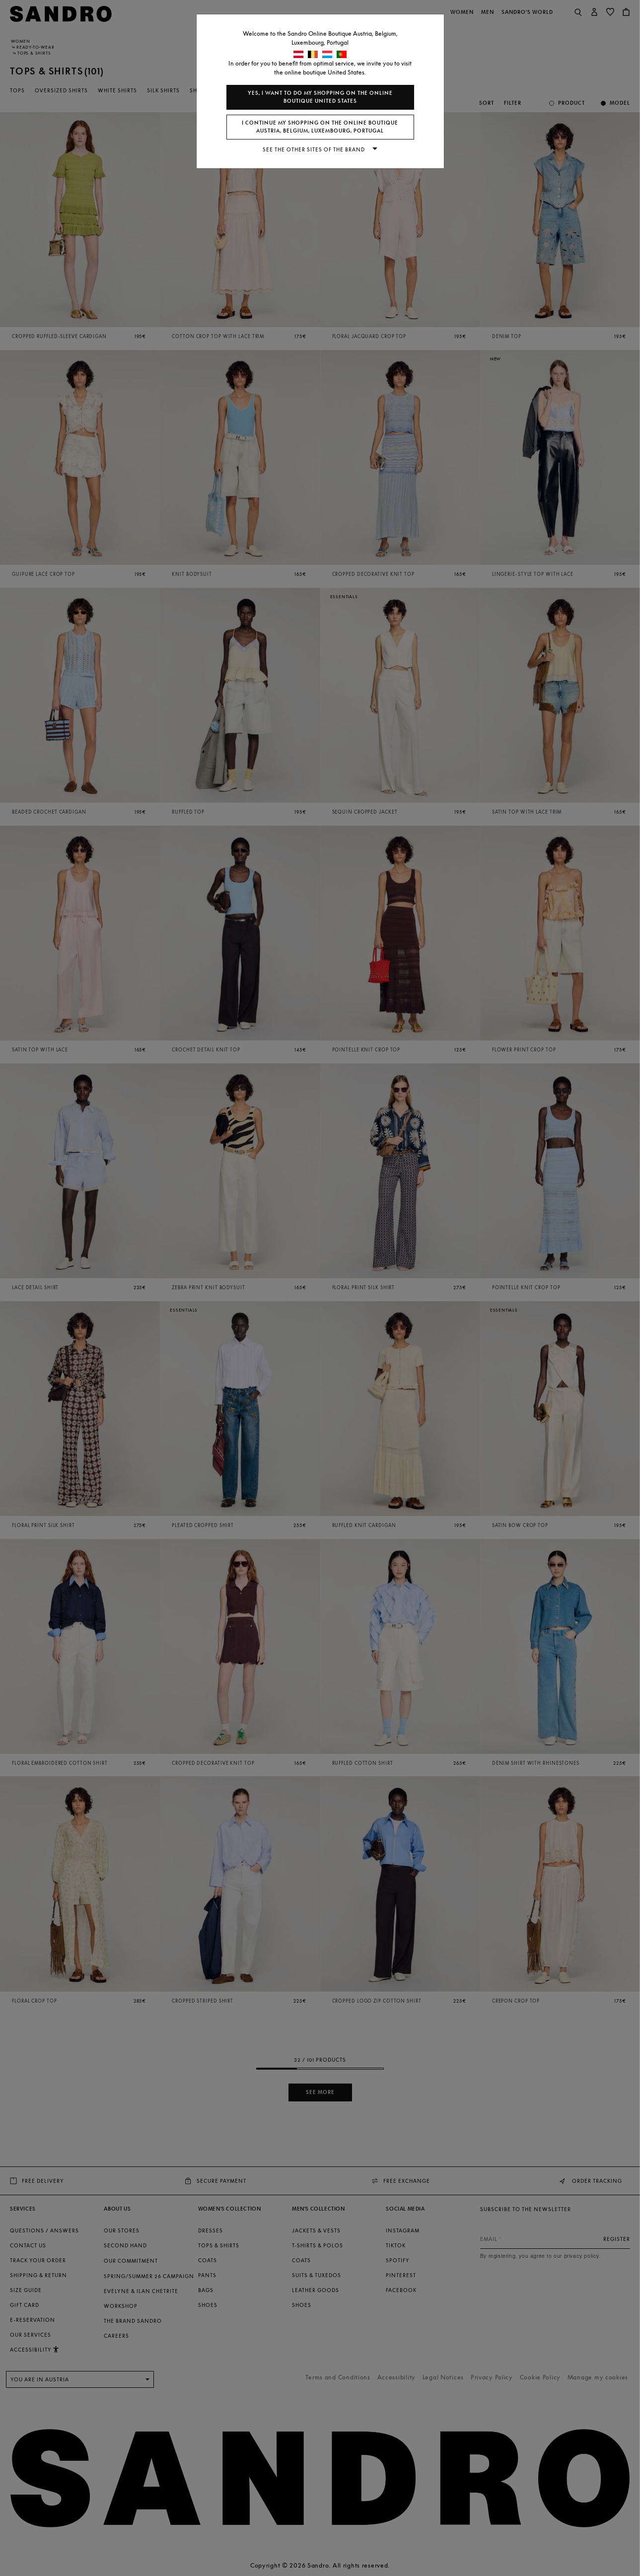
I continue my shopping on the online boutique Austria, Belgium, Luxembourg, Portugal (320, 127)
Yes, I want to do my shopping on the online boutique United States (320, 97)
